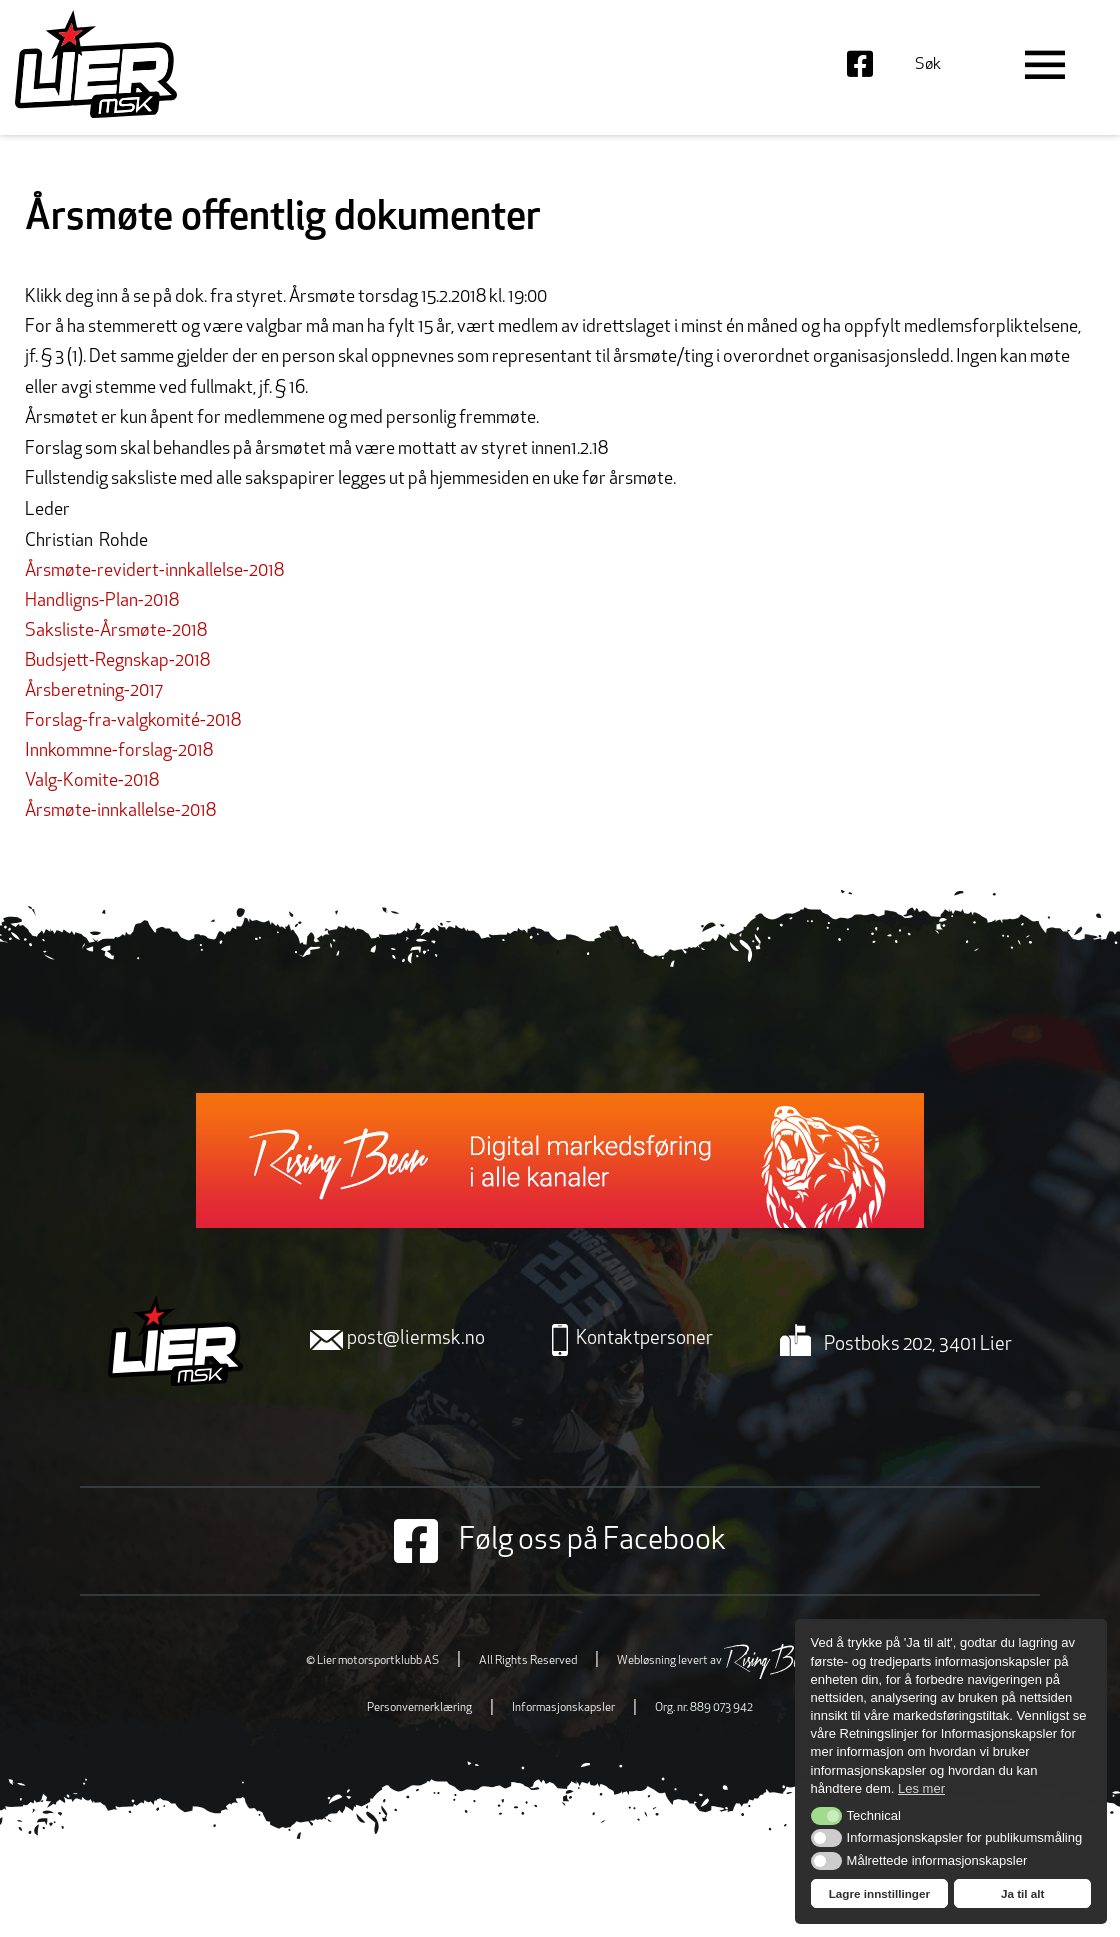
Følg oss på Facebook (560, 1541)
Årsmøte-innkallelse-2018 (120, 811)
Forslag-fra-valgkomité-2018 (133, 721)
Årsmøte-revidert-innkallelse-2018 (154, 571)
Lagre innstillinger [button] (879, 1893)
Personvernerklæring (419, 1708)
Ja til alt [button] (1023, 1893)
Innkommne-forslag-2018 (119, 751)
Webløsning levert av (715, 1661)
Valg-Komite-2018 (92, 781)
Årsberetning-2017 (94, 691)
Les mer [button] (921, 1788)
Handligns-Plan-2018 (102, 601)
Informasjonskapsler (563, 1708)
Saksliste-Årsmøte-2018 (116, 631)
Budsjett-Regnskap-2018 (117, 661)
